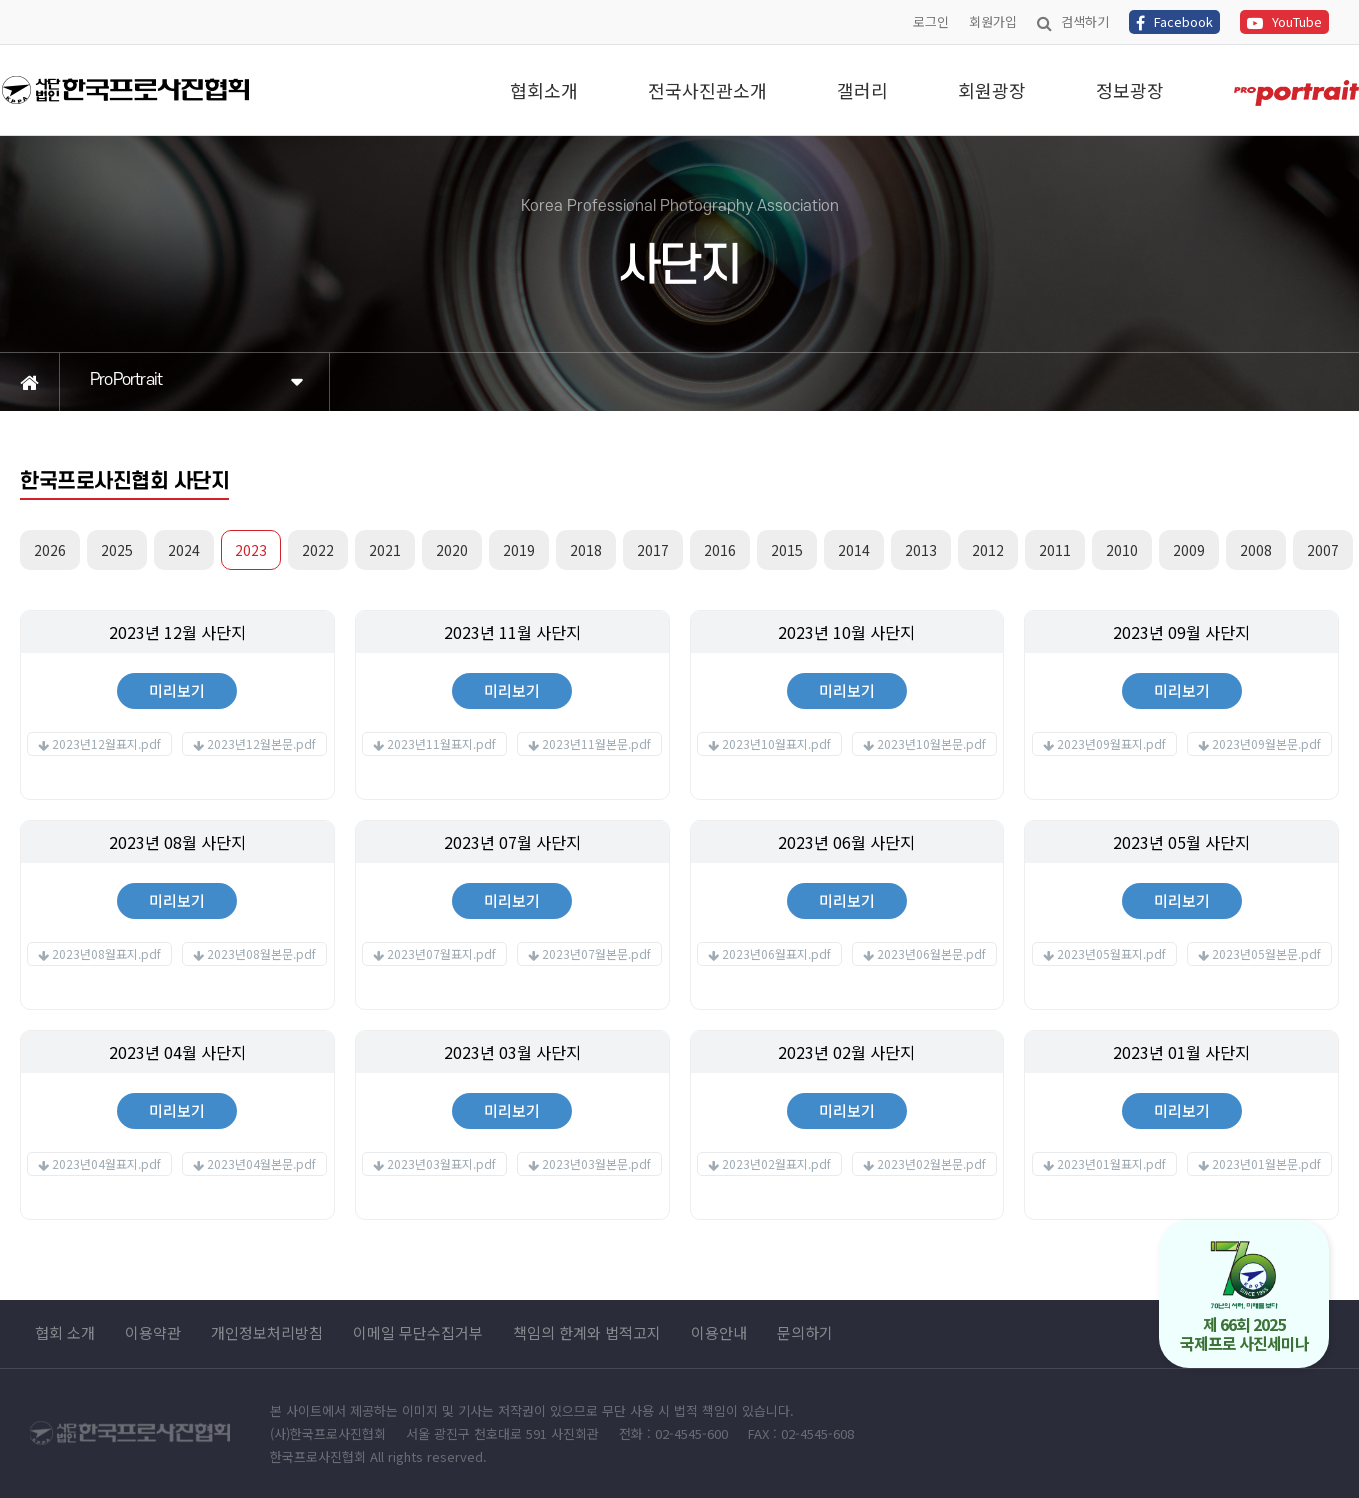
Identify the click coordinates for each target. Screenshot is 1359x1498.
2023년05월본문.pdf (1266, 953)
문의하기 (805, 1333)
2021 (385, 550)
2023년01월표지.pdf (1111, 1163)
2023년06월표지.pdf (776, 953)
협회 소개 (65, 1333)
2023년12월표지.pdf (106, 743)
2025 (117, 550)
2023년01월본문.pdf (1266, 1163)
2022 (318, 550)
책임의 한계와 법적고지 (587, 1333)
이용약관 (153, 1333)
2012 (988, 550)
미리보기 (177, 690)
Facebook (1174, 21)
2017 (653, 550)
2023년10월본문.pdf (931, 743)
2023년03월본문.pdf (596, 1163)
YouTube (1284, 21)
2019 (519, 550)
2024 (184, 550)
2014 (854, 550)
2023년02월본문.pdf (931, 1163)
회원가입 (993, 21)
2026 (50, 550)
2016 (720, 550)
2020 (452, 550)
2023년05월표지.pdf (1111, 953)
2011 (1055, 550)
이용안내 (719, 1333)
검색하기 (1073, 21)
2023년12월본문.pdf (261, 743)
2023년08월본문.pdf (261, 953)
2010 (1122, 550)
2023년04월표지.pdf (106, 1163)
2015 (787, 550)
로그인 (931, 21)
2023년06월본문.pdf (931, 953)
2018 (586, 550)
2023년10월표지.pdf (776, 743)
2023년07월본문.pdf (596, 953)
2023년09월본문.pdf (1266, 743)
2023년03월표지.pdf (441, 1163)
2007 (1323, 550)
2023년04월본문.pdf (261, 1163)
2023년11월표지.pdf (441, 743)
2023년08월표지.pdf (106, 953)
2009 (1189, 550)
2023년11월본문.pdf (596, 743)
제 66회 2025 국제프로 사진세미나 (1244, 1297)
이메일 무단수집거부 (418, 1333)
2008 (1256, 550)
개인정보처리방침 (267, 1333)
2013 (921, 550)
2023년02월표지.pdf (776, 1163)
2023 (251, 550)
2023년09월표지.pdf (1111, 743)
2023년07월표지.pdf (441, 953)
